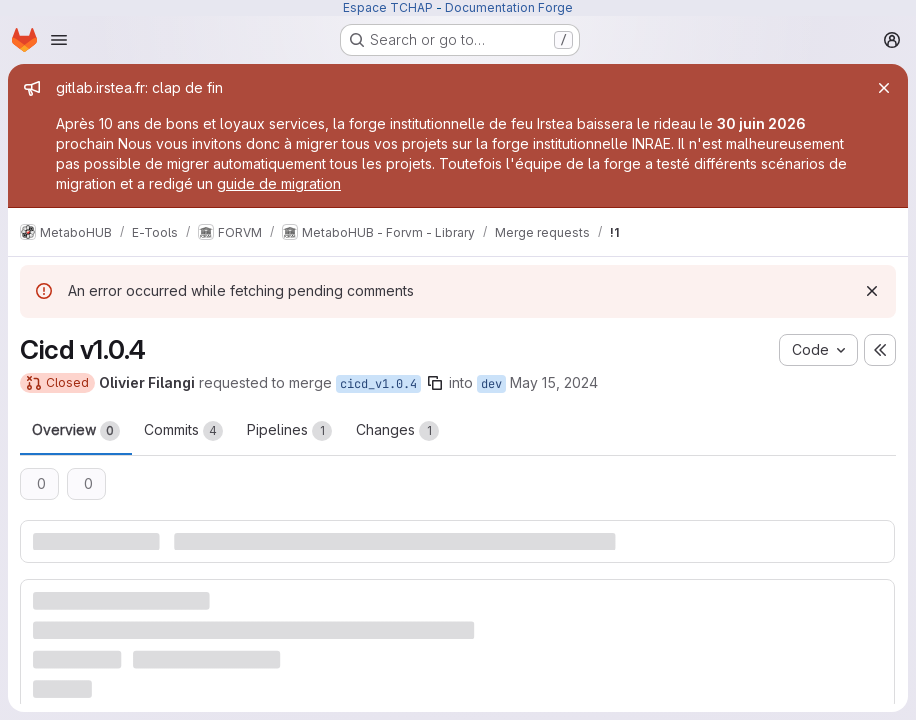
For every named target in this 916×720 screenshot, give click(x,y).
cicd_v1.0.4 (378, 384)
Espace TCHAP (388, 7)
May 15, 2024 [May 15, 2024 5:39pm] (554, 382)
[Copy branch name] (435, 383)
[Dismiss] (872, 291)
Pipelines (289, 431)
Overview (76, 431)
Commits (183, 431)
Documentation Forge (509, 7)
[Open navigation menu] (59, 40)
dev (491, 384)
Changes (397, 431)
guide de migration (279, 183)
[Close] (884, 88)
